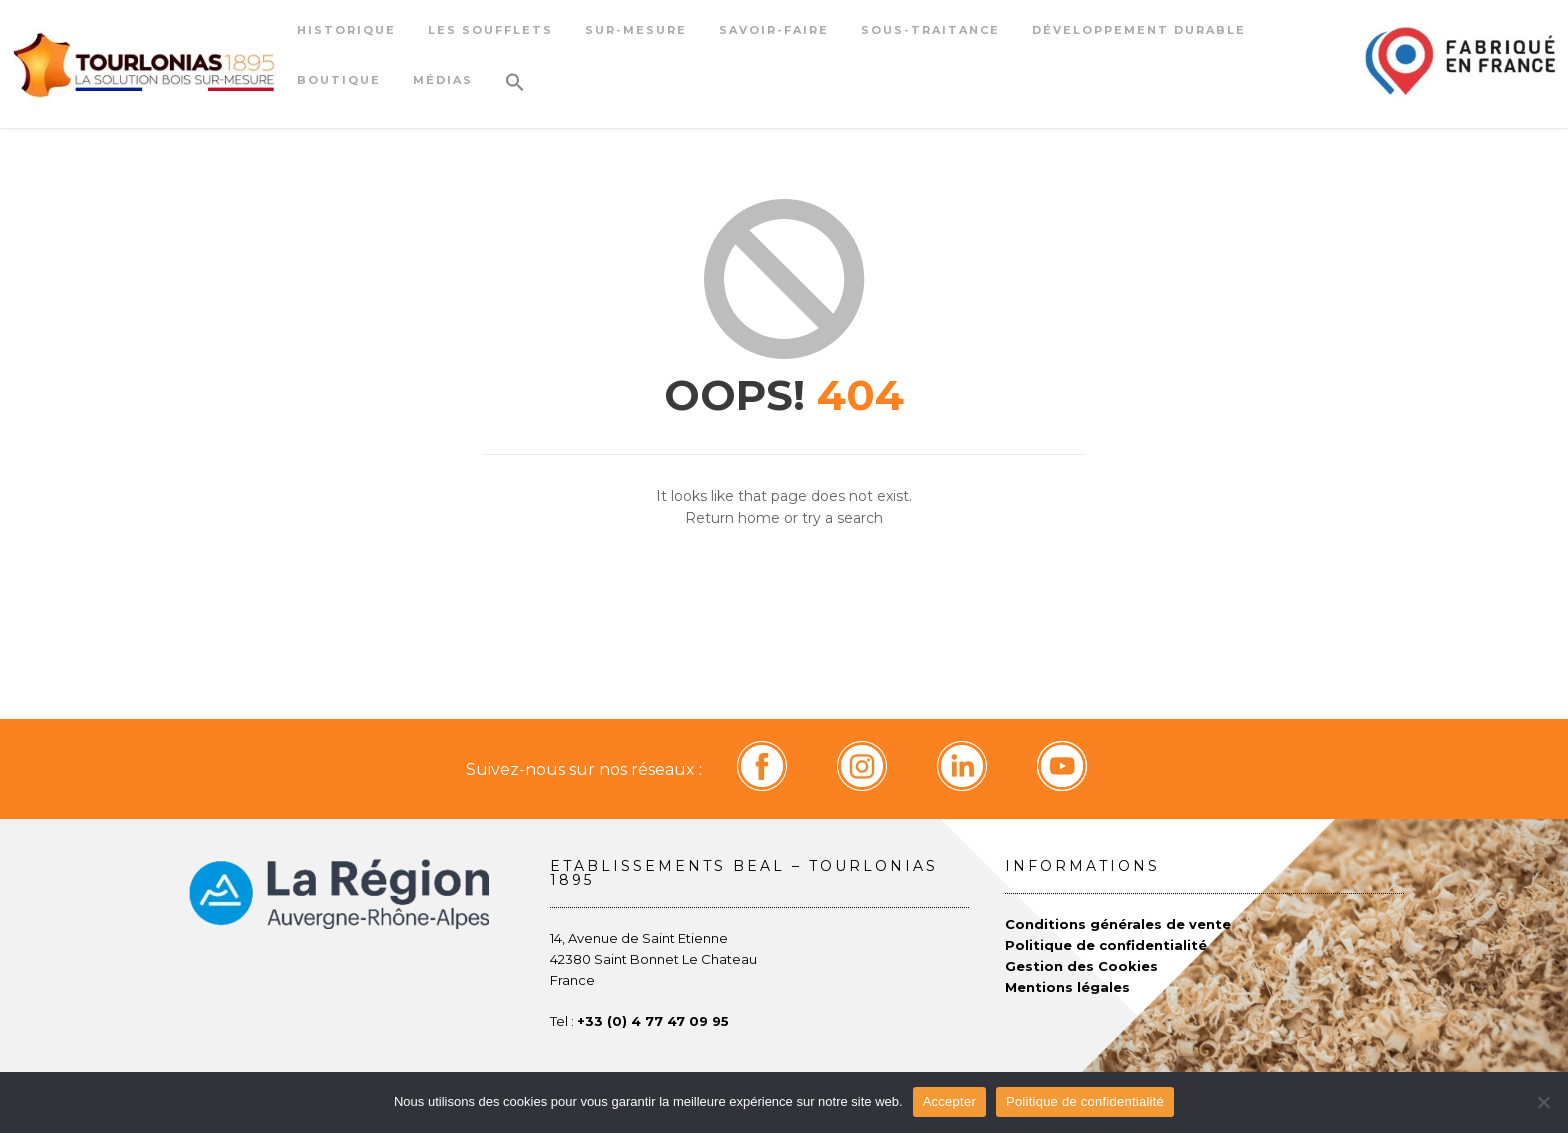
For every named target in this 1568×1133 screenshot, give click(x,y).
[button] (515, 89)
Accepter (949, 1101)
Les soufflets (490, 30)
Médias (443, 80)
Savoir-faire (774, 30)
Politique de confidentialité (1085, 1101)
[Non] (1543, 1102)
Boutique (339, 80)
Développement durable (1139, 30)
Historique (346, 30)
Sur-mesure (636, 30)
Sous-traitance (930, 30)
